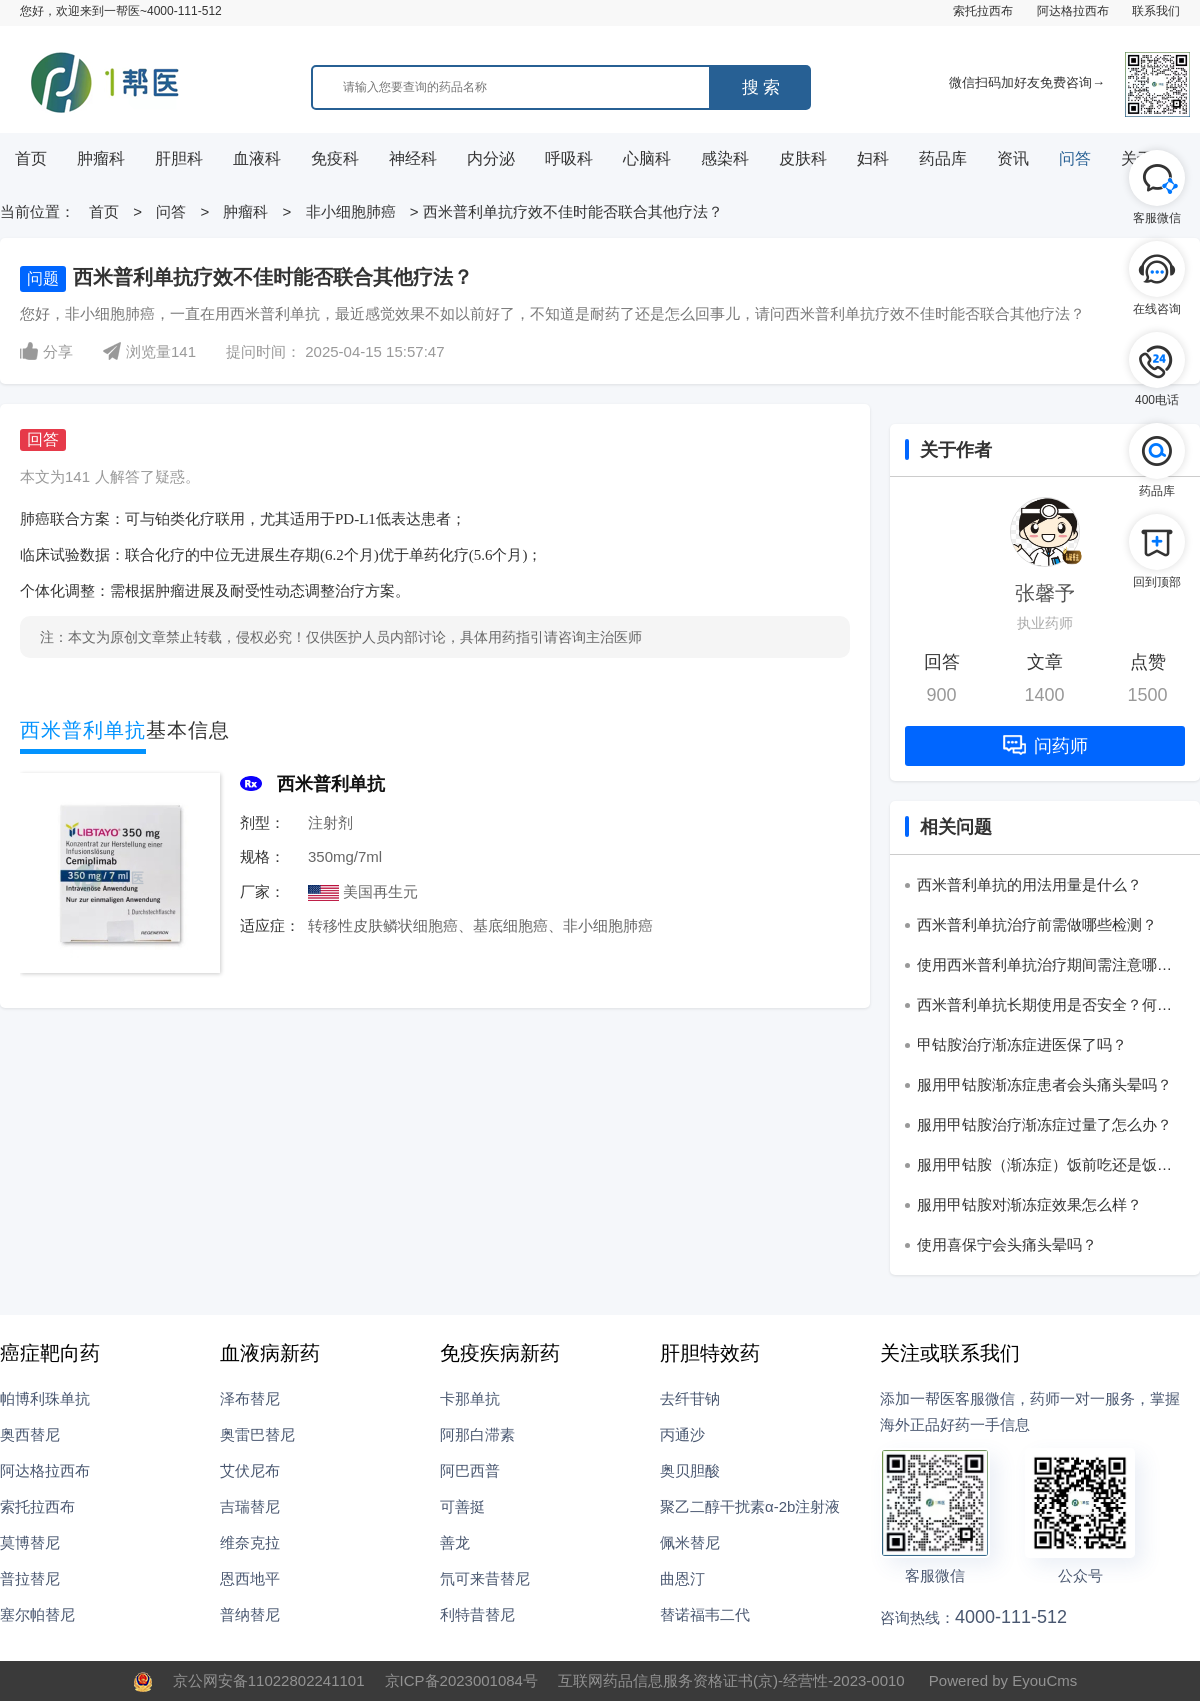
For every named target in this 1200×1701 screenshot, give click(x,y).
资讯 (1013, 158)
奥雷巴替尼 (257, 1434)
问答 (1075, 158)
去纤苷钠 (690, 1398)
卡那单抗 (470, 1398)
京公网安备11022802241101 (269, 1680)
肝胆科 (179, 158)
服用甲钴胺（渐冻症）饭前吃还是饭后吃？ (1044, 1168)
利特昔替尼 (477, 1614)
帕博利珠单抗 (45, 1398)
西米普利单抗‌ (331, 784)
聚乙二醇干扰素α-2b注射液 (750, 1506)
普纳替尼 (250, 1614)
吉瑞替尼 (250, 1506)
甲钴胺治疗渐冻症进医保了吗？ (1022, 1044)
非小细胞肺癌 (351, 211)
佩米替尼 (690, 1542)
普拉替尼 (30, 1578)
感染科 (725, 158)
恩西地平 (250, 1578)
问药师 (1045, 745)
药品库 (943, 158)
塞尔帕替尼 (37, 1614)
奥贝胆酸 (690, 1470)
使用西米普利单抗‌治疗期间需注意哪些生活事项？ (1044, 968)
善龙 (455, 1542)
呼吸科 (569, 158)
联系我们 (1156, 11)
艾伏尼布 (250, 1470)
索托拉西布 (983, 11)
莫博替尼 (30, 1542)
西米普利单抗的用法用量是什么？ (1029, 884)
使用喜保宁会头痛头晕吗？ (1007, 1244)
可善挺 (462, 1506)
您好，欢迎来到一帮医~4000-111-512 (121, 11)
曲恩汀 (682, 1578)
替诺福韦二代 (705, 1614)
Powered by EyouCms (1001, 1680)
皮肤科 (803, 158)
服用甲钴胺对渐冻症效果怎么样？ (1029, 1204)
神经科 (413, 158)
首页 (31, 158)
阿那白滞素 (477, 1434)
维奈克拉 (250, 1542)
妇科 (873, 158)
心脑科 (647, 158)
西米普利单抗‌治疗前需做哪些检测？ (1037, 924)
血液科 (257, 158)
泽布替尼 (250, 1398)
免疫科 (335, 158)
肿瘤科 (101, 158)
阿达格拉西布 (1073, 11)
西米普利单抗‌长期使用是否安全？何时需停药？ (1044, 1008)
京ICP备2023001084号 (461, 1680)
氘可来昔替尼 (485, 1578)
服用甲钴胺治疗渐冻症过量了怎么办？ (1044, 1124)
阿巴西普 (470, 1470)
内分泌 (491, 158)
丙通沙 (682, 1434)
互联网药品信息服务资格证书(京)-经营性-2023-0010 (731, 1680)
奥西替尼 (30, 1434)
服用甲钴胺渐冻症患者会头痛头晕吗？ (1044, 1084)
